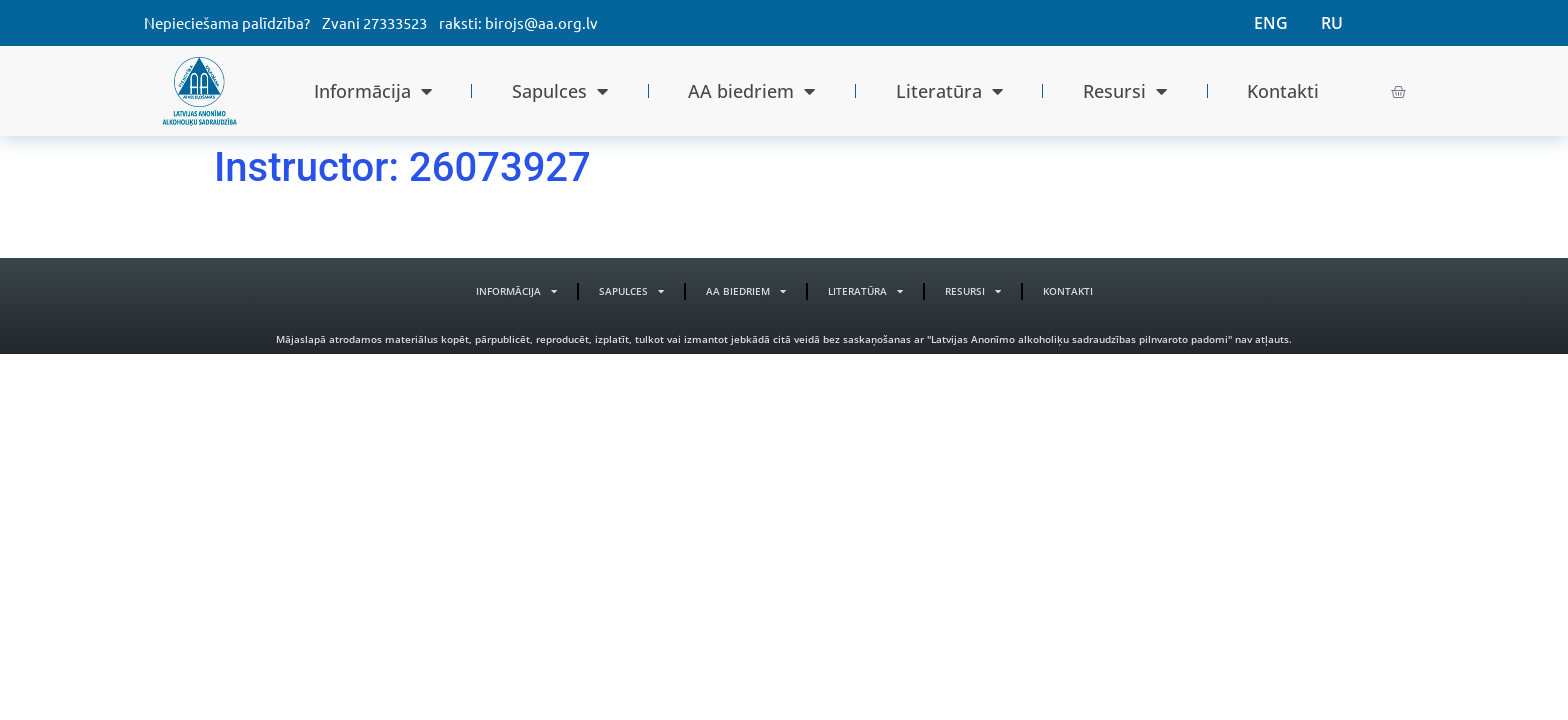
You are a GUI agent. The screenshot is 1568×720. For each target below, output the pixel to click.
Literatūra (949, 91)
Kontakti (1283, 91)
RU (1332, 23)
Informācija (373, 91)
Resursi (1125, 91)
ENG (1271, 23)
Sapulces (560, 91)
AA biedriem (751, 91)
